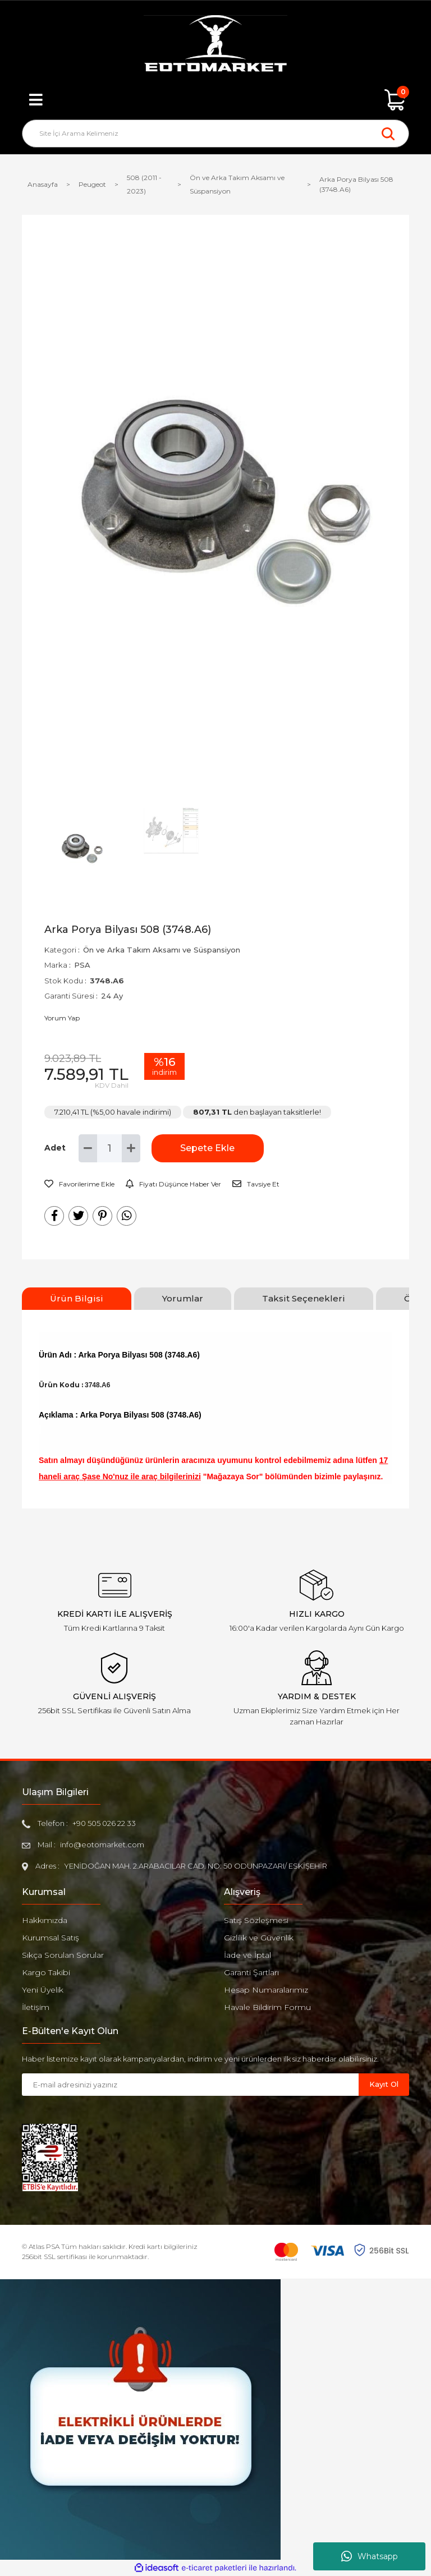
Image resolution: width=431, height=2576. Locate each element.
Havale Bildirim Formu (267, 2007)
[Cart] (395, 100)
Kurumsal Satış (50, 1938)
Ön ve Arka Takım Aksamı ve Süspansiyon (161, 949)
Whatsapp (369, 2556)
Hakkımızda (44, 1920)
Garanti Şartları (251, 1972)
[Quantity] (109, 1148)
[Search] (215, 133)
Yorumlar (182, 1298)
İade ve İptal (247, 1955)
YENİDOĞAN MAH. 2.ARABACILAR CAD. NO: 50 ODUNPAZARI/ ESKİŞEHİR (195, 1865)
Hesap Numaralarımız (266, 1990)
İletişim (35, 2007)
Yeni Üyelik (42, 1990)
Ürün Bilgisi (76, 1298)
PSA (82, 964)
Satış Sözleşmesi (256, 1920)
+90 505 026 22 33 (104, 1823)
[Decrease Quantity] (88, 1148)
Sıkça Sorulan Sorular (63, 1955)
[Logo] (215, 45)
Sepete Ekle (207, 1148)
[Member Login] (215, 100)
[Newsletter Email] (190, 2084)
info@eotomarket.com (102, 1844)
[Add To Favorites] (79, 1184)
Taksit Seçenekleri (303, 1298)
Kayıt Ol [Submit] (383, 2084)
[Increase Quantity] (131, 1148)
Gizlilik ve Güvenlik (259, 1938)
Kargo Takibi (46, 1972)
